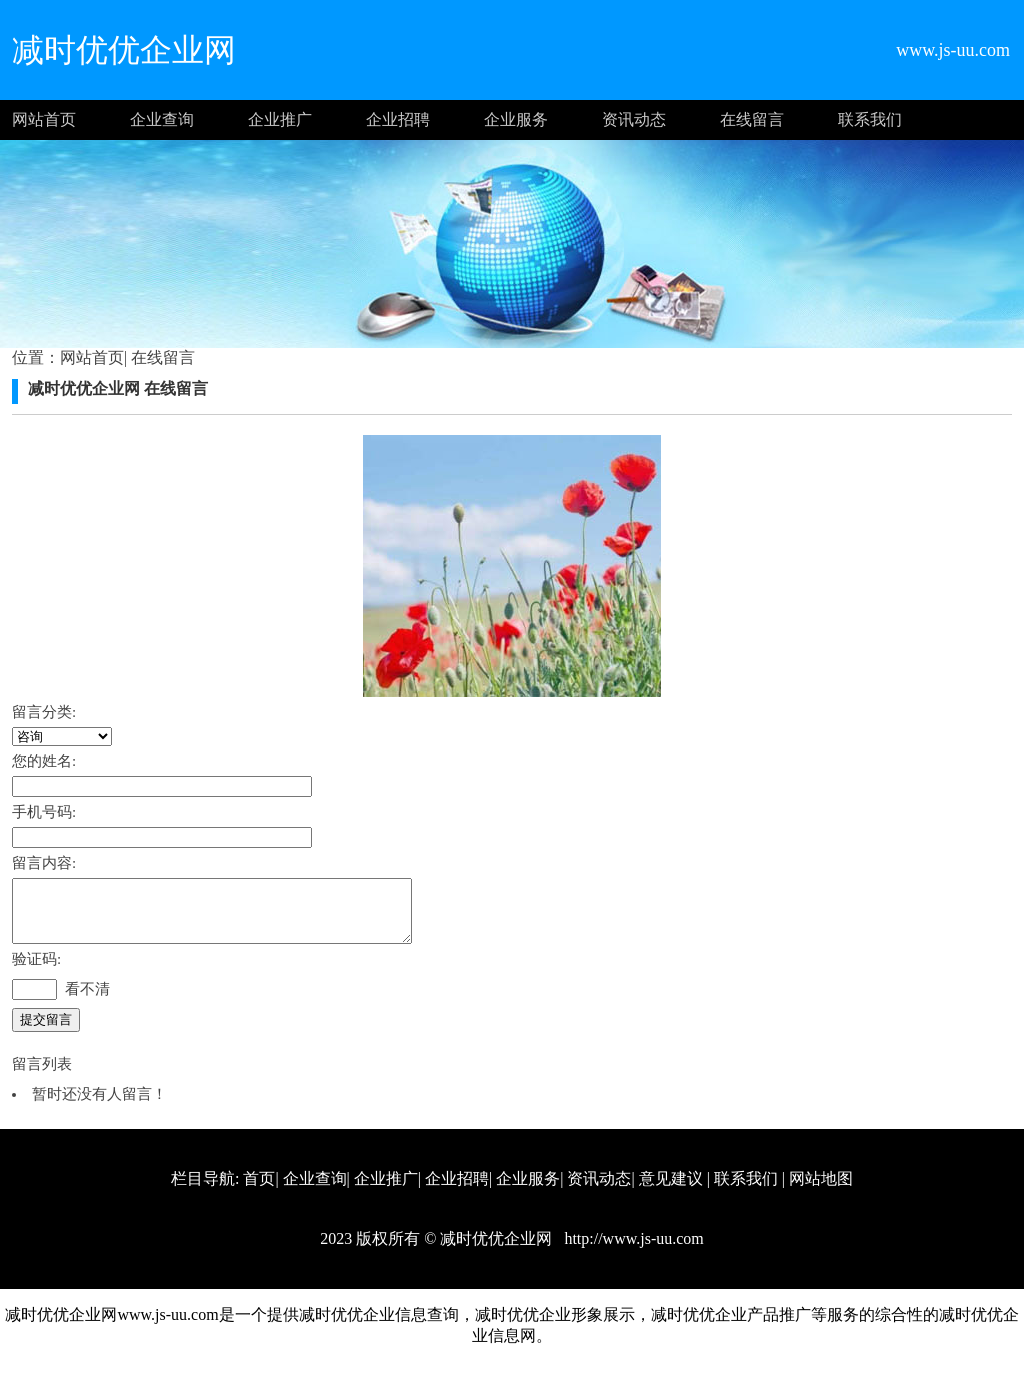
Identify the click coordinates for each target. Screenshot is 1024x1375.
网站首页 (44, 119)
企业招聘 (398, 119)
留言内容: (44, 863)
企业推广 (280, 119)
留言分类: (44, 712)
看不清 (87, 1001)
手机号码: (44, 812)
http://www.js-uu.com (631, 1250)
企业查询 (162, 119)
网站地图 (821, 1190)
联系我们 (870, 119)
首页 (259, 1190)
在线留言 (752, 119)
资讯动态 (634, 119)
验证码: (36, 971)
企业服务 (516, 119)
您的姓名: (44, 761)
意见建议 (671, 1190)
